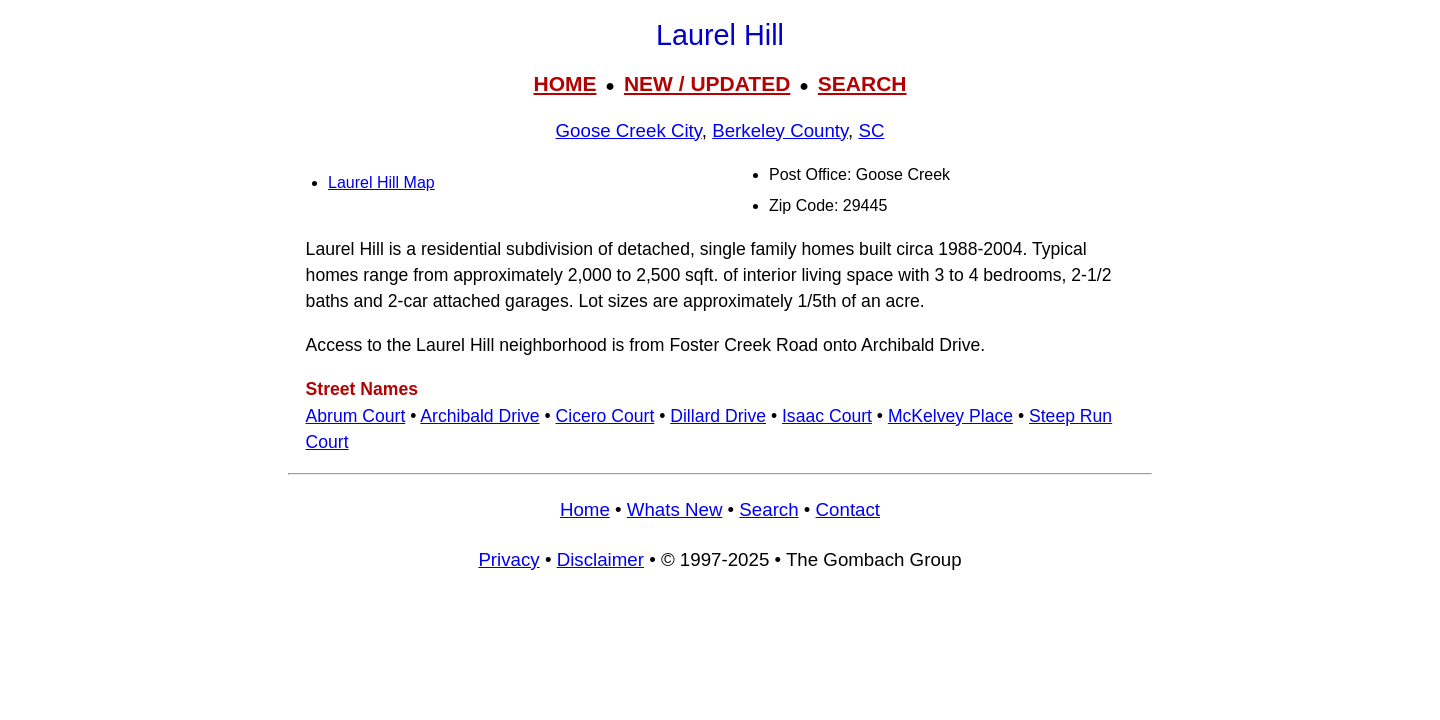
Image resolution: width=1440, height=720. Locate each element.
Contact (848, 509)
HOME (564, 83)
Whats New (675, 509)
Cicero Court (605, 416)
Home (585, 509)
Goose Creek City (629, 130)
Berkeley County (780, 130)
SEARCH (862, 83)
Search (768, 509)
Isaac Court (827, 416)
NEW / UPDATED (707, 83)
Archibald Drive (479, 416)
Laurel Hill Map (381, 182)
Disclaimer (600, 559)
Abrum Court (356, 416)
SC (871, 130)
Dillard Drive (718, 416)
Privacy (508, 559)
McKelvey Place (950, 416)
